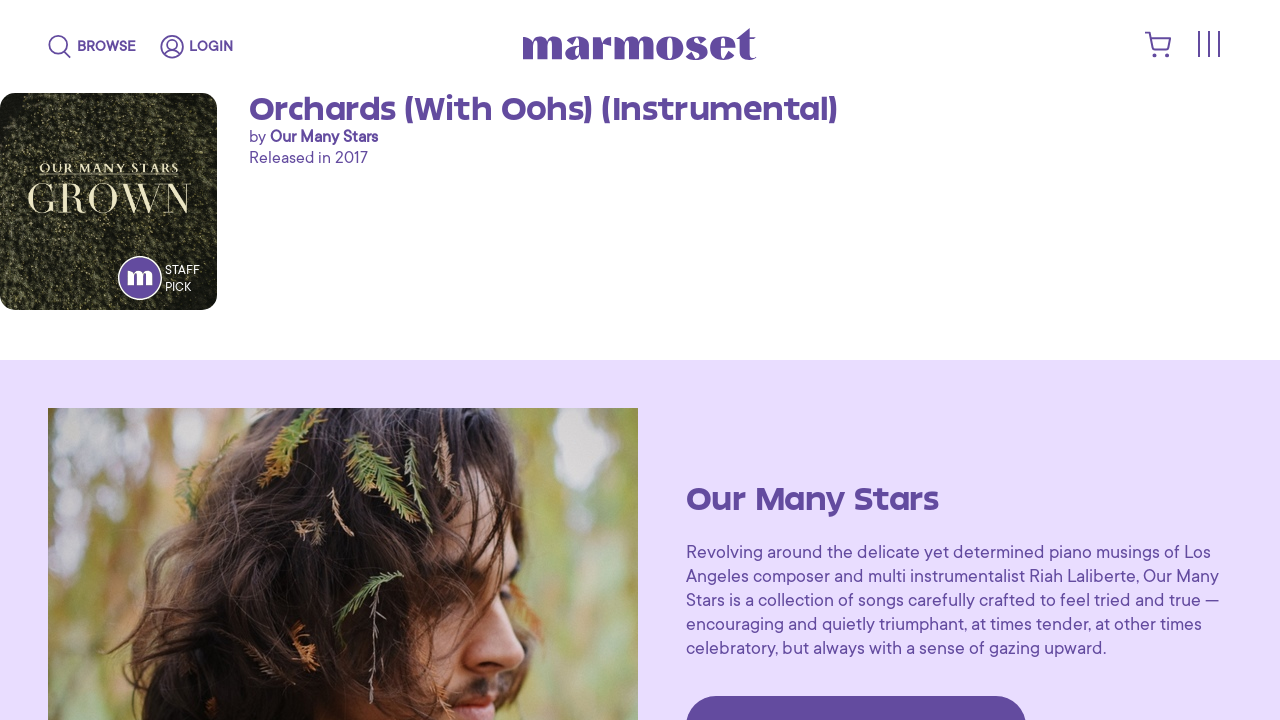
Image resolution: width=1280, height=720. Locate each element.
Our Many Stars (324, 137)
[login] (196, 47)
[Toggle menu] (1208, 45)
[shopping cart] (1158, 53)
